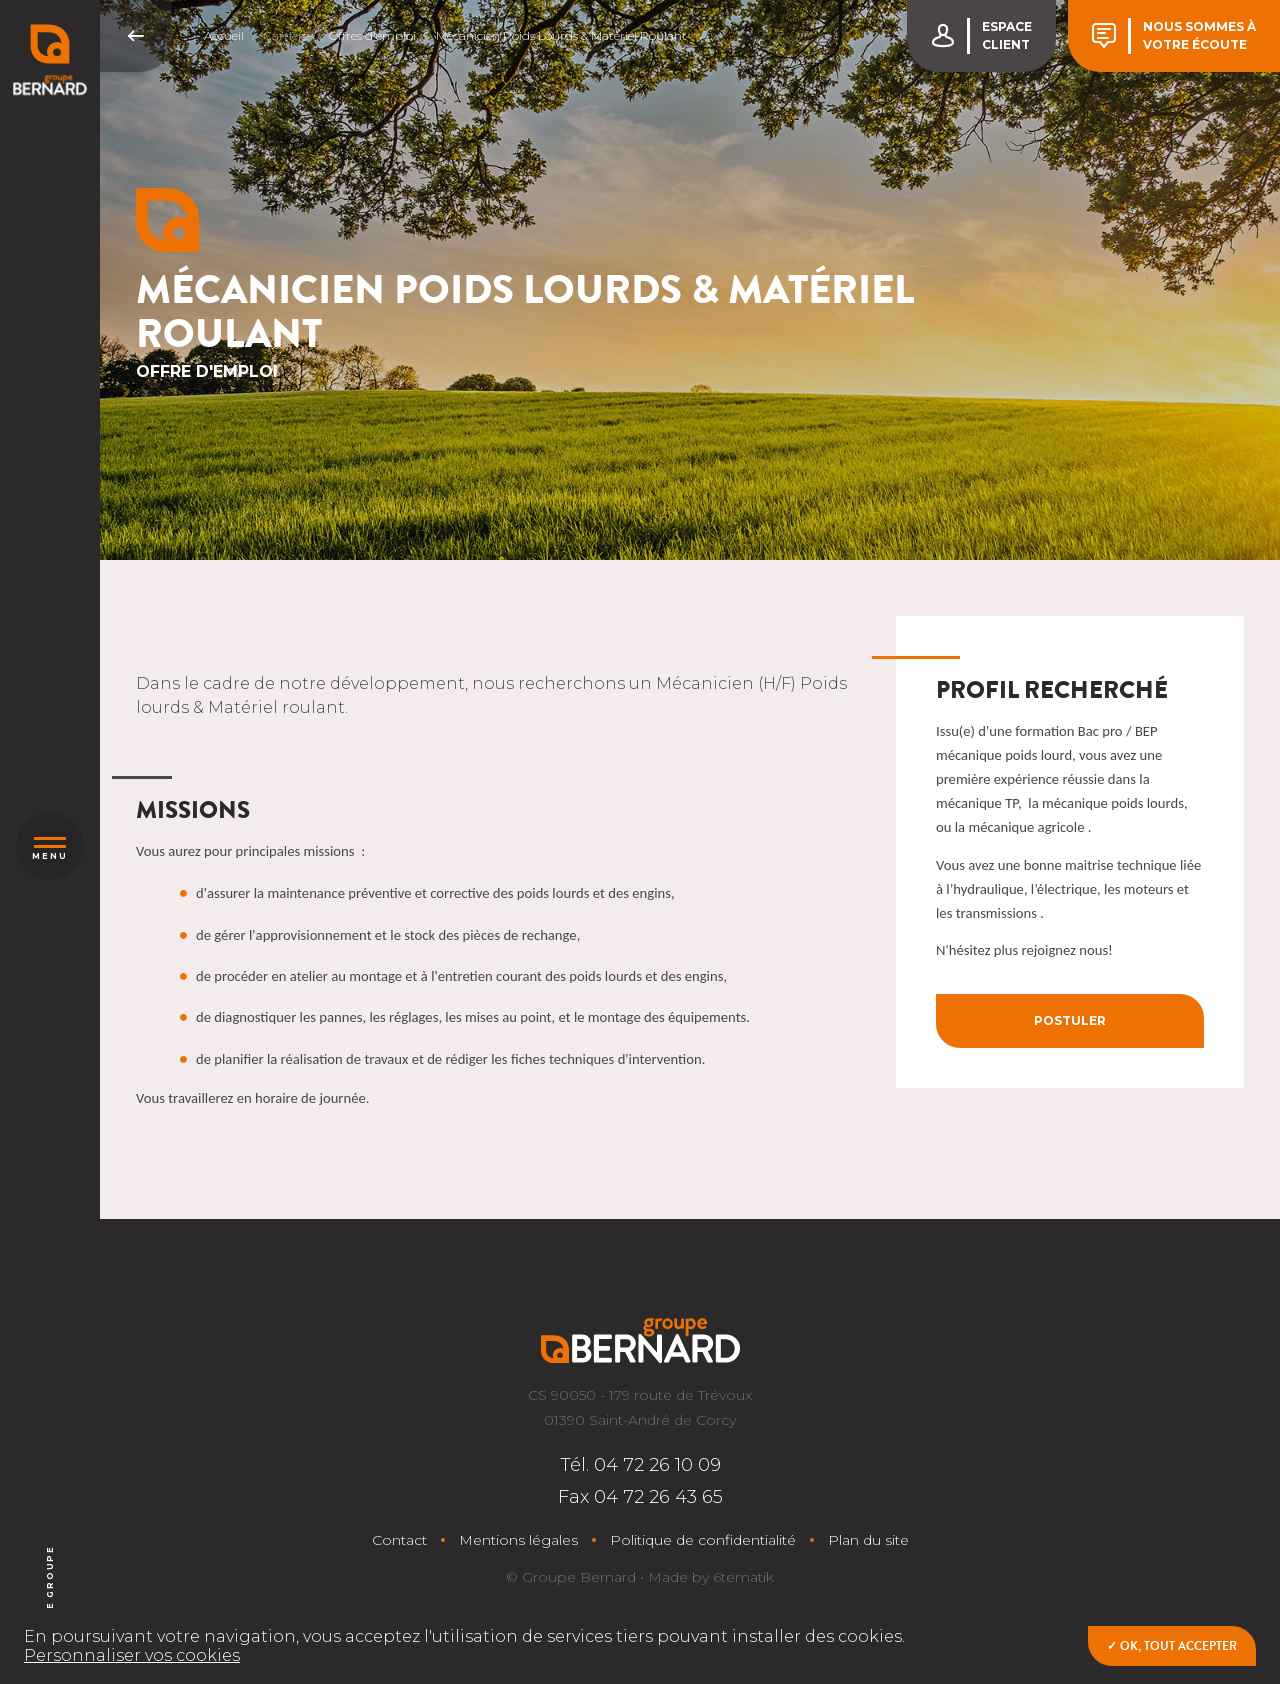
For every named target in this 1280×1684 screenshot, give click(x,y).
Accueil (224, 35)
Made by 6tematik (711, 1577)
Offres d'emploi (372, 35)
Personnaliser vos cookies (132, 1655)
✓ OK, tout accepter (1172, 1646)
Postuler (1070, 1020)
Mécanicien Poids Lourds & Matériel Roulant (561, 35)
